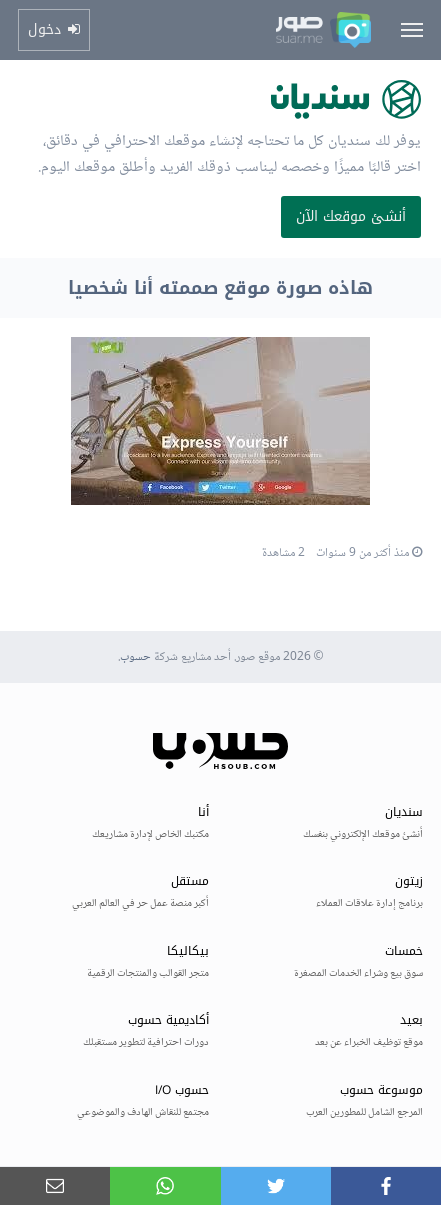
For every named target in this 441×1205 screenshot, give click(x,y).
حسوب (135, 657)
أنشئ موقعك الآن (351, 216)
